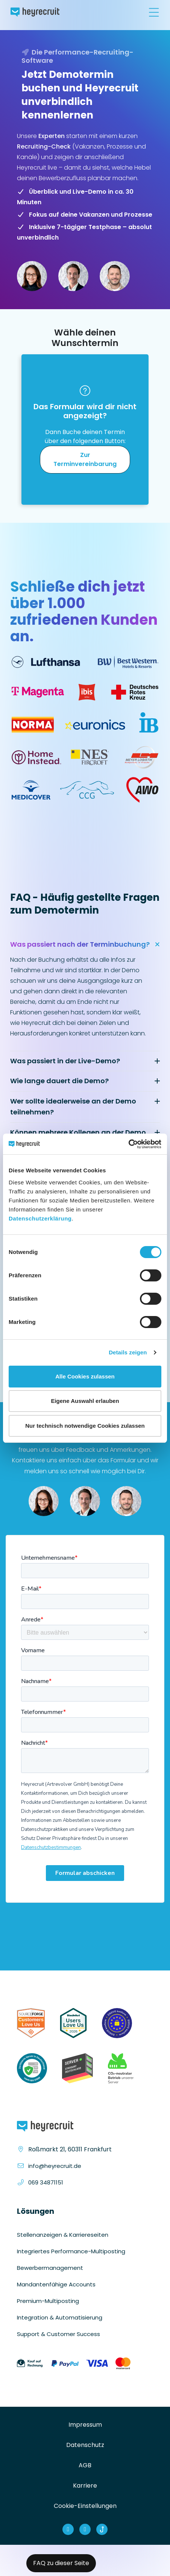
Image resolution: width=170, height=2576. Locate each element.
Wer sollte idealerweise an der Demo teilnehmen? (73, 1106)
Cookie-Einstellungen (85, 2506)
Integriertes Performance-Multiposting (71, 2251)
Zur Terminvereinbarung (85, 459)
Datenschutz (85, 2445)
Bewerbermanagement (50, 2268)
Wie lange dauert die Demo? (59, 1080)
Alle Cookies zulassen (85, 1376)
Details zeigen (128, 1352)
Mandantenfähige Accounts (56, 2284)
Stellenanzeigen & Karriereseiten (62, 2235)
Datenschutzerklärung (40, 1218)
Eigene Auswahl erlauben (85, 1401)
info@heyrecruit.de (54, 2166)
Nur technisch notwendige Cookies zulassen (85, 1425)
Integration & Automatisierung (59, 2317)
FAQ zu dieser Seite (61, 2563)
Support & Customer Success (58, 2334)
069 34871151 (45, 2182)
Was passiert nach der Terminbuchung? (80, 944)
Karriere (85, 2485)
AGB (85, 2465)
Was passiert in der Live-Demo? (65, 1061)
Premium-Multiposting (48, 2301)
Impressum (85, 2424)
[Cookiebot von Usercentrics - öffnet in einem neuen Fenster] (128, 1144)
